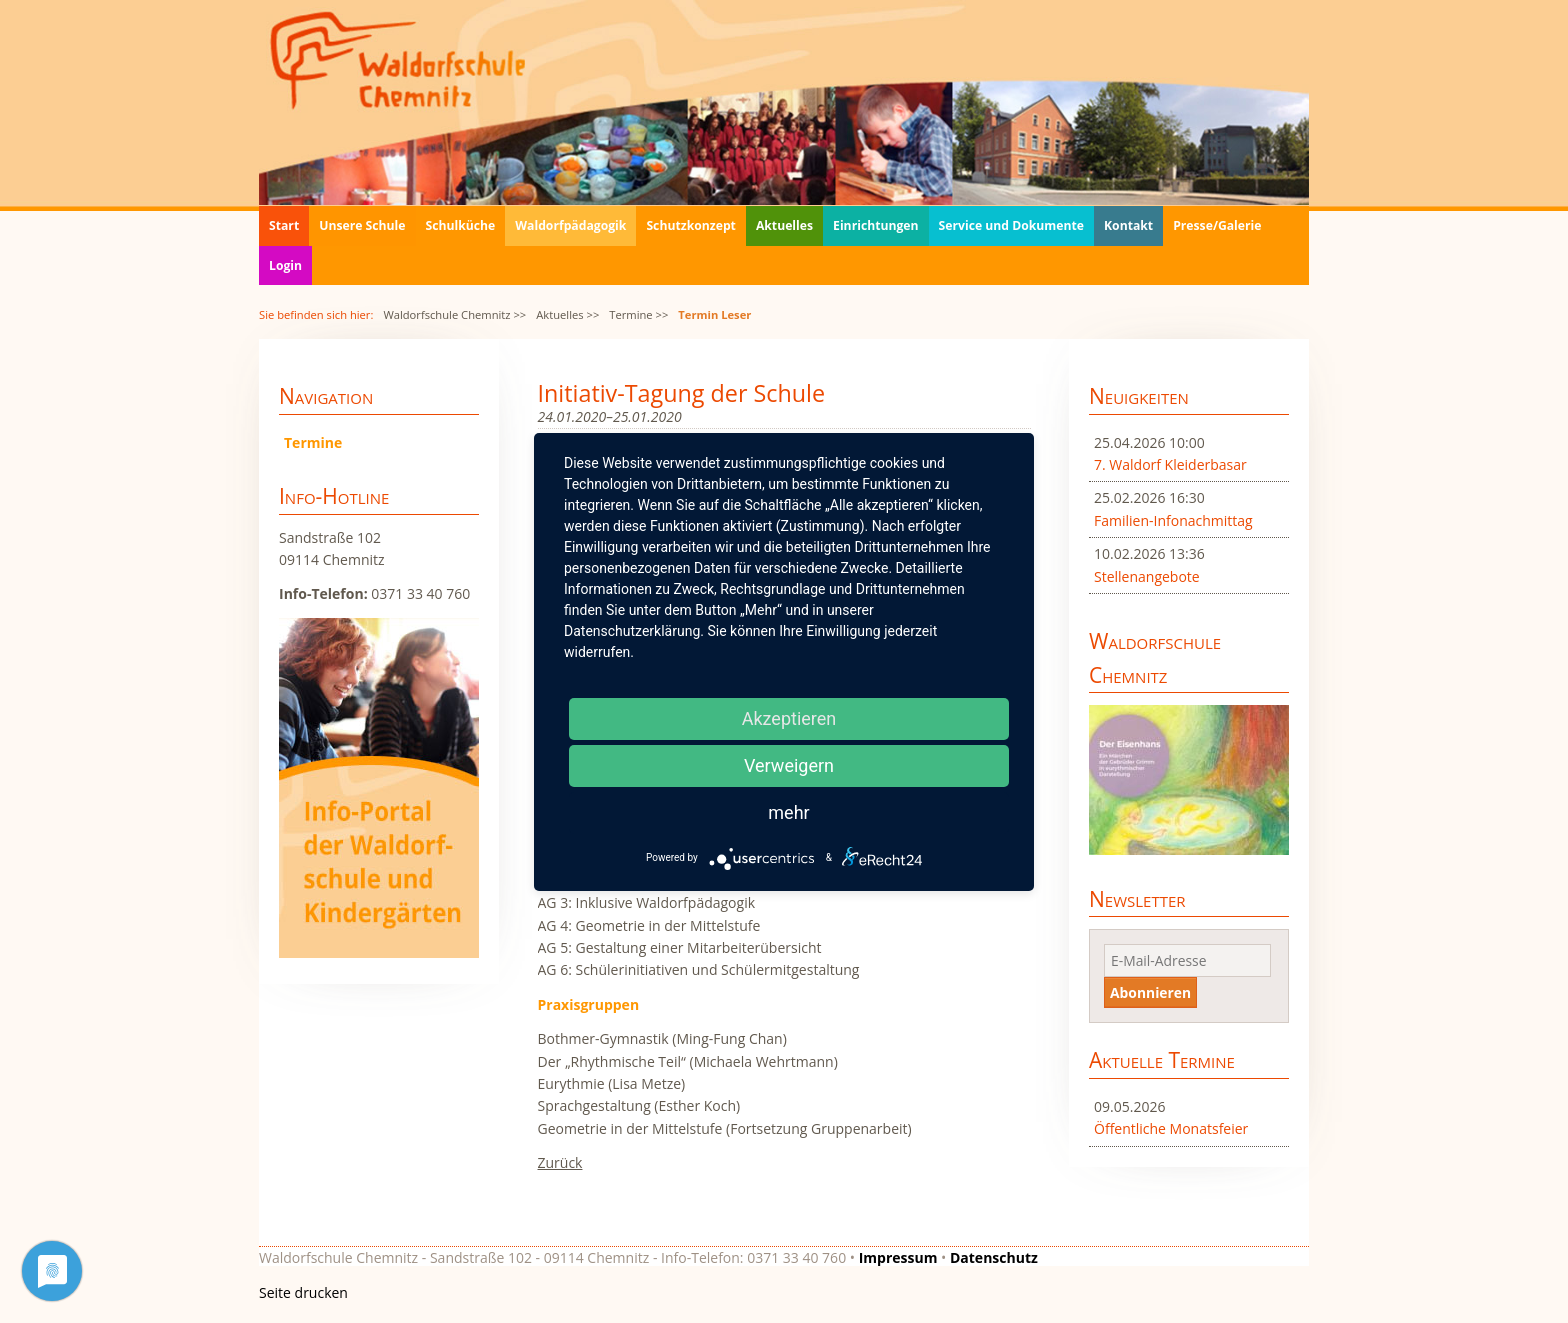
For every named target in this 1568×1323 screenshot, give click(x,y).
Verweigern (789, 765)
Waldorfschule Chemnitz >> (454, 314)
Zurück (560, 1162)
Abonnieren (1150, 992)
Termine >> (638, 314)
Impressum (898, 1257)
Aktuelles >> (567, 314)
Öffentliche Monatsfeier (1171, 1128)
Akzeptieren (789, 718)
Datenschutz (994, 1257)
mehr (788, 812)
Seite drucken (303, 1292)
